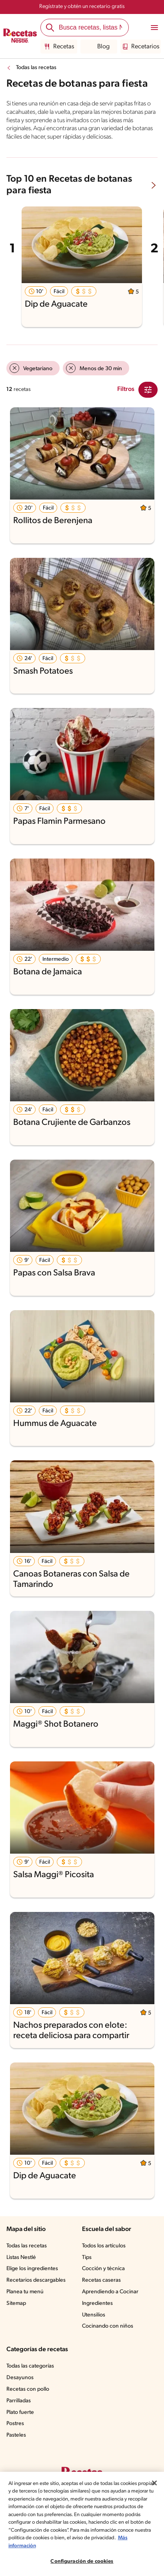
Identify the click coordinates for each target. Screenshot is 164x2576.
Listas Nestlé (22, 2266)
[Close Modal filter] (148, 398)
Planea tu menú (26, 2300)
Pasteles (17, 2444)
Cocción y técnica (104, 2277)
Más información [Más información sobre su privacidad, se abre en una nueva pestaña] (75, 2546)
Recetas (58, 46)
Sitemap (16, 2312)
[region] (82, 2524)
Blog (97, 46)
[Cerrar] (154, 2483)
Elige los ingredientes (33, 2277)
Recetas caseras (103, 2289)
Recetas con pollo (28, 2398)
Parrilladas (19, 2409)
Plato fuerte (20, 2420)
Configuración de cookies (82, 2561)
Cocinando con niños (108, 2335)
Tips (87, 2266)
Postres (15, 2432)
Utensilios (94, 2323)
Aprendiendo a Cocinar (110, 2300)
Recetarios (139, 46)
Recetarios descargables (37, 2289)
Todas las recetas (38, 68)
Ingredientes (97, 2312)
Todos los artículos (105, 2254)
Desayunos (20, 2386)
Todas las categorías (32, 2375)
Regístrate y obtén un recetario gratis (82, 7)
